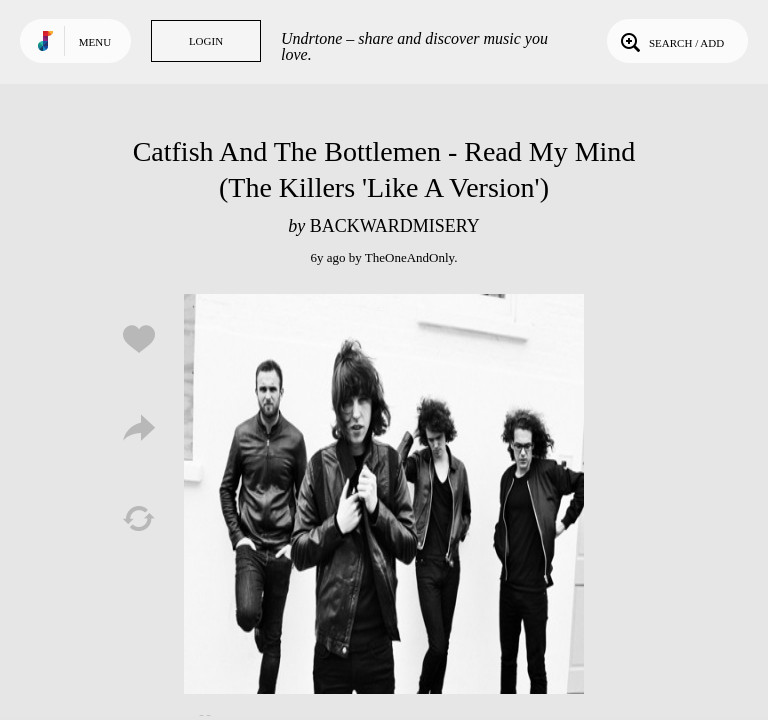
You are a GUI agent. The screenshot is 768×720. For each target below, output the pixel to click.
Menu (95, 42)
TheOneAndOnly (409, 257)
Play (384, 494)
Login (206, 41)
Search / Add (670, 41)
